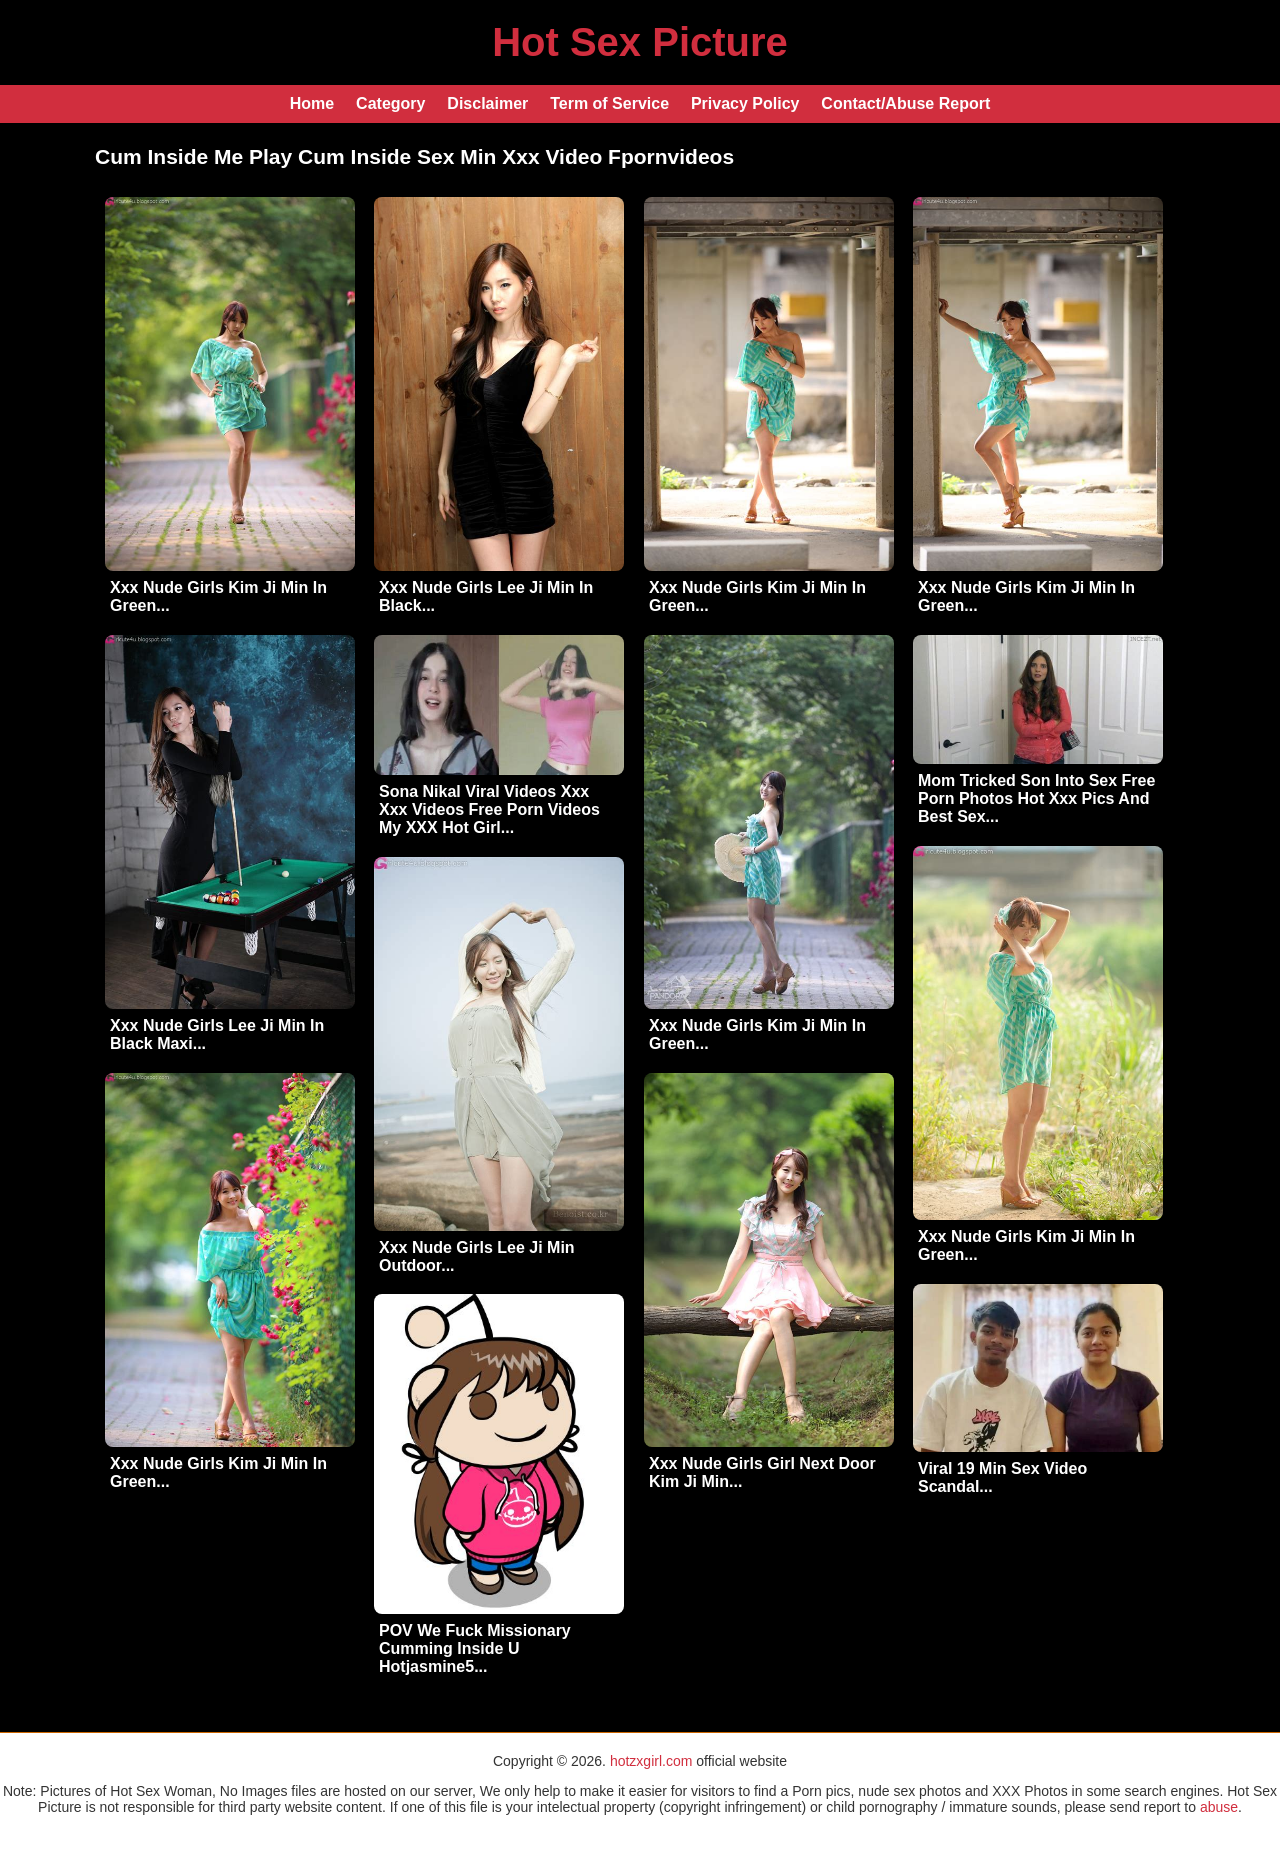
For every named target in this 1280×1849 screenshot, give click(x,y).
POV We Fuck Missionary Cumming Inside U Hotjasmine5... (475, 1648)
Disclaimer (487, 103)
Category (390, 103)
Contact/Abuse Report (905, 103)
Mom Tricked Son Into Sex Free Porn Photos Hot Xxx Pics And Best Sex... (1036, 798)
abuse (1219, 1807)
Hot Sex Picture (640, 42)
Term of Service (609, 103)
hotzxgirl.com (651, 1761)
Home (312, 103)
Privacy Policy (745, 103)
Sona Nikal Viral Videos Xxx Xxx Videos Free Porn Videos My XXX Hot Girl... (489, 809)
